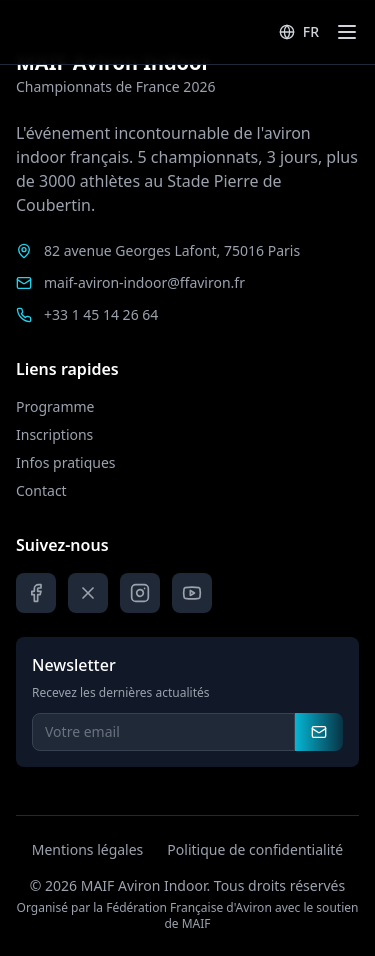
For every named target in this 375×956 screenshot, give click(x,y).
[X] (88, 593)
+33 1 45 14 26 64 (101, 314)
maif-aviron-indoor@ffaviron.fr (144, 282)
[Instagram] (140, 593)
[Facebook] (36, 593)
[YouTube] (192, 593)
